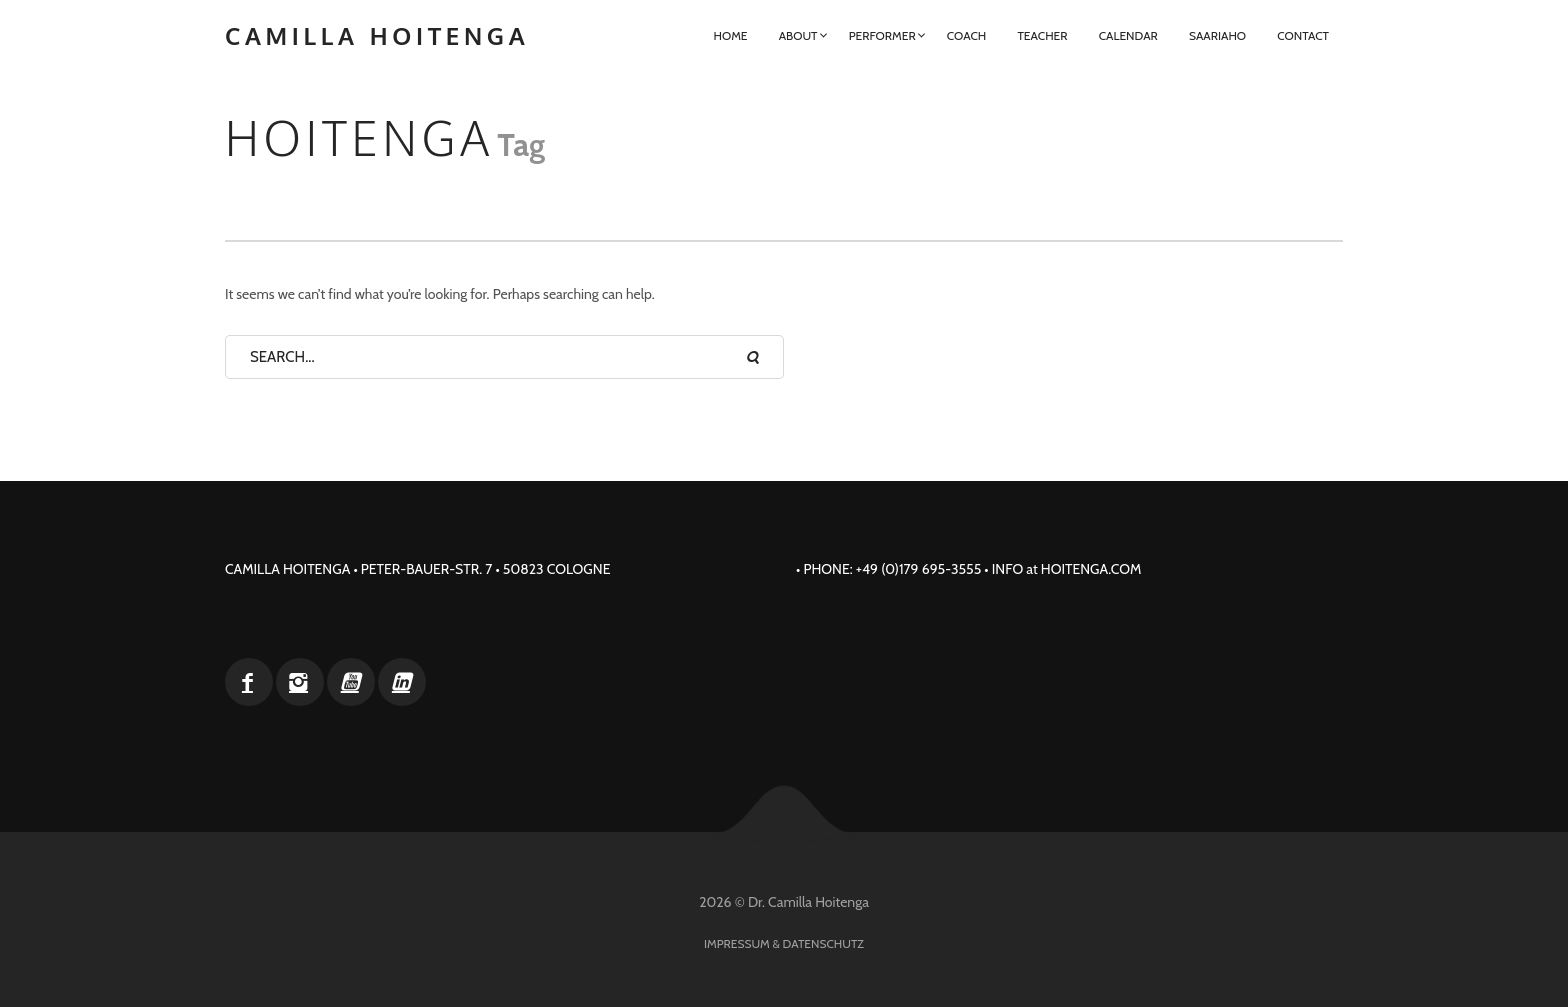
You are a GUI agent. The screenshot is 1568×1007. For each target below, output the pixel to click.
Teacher (1042, 35)
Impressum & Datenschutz (784, 943)
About (798, 35)
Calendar (1128, 35)
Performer (882, 35)
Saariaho (1217, 35)
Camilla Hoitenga (377, 35)
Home (730, 35)
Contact (1303, 35)
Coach (966, 35)
